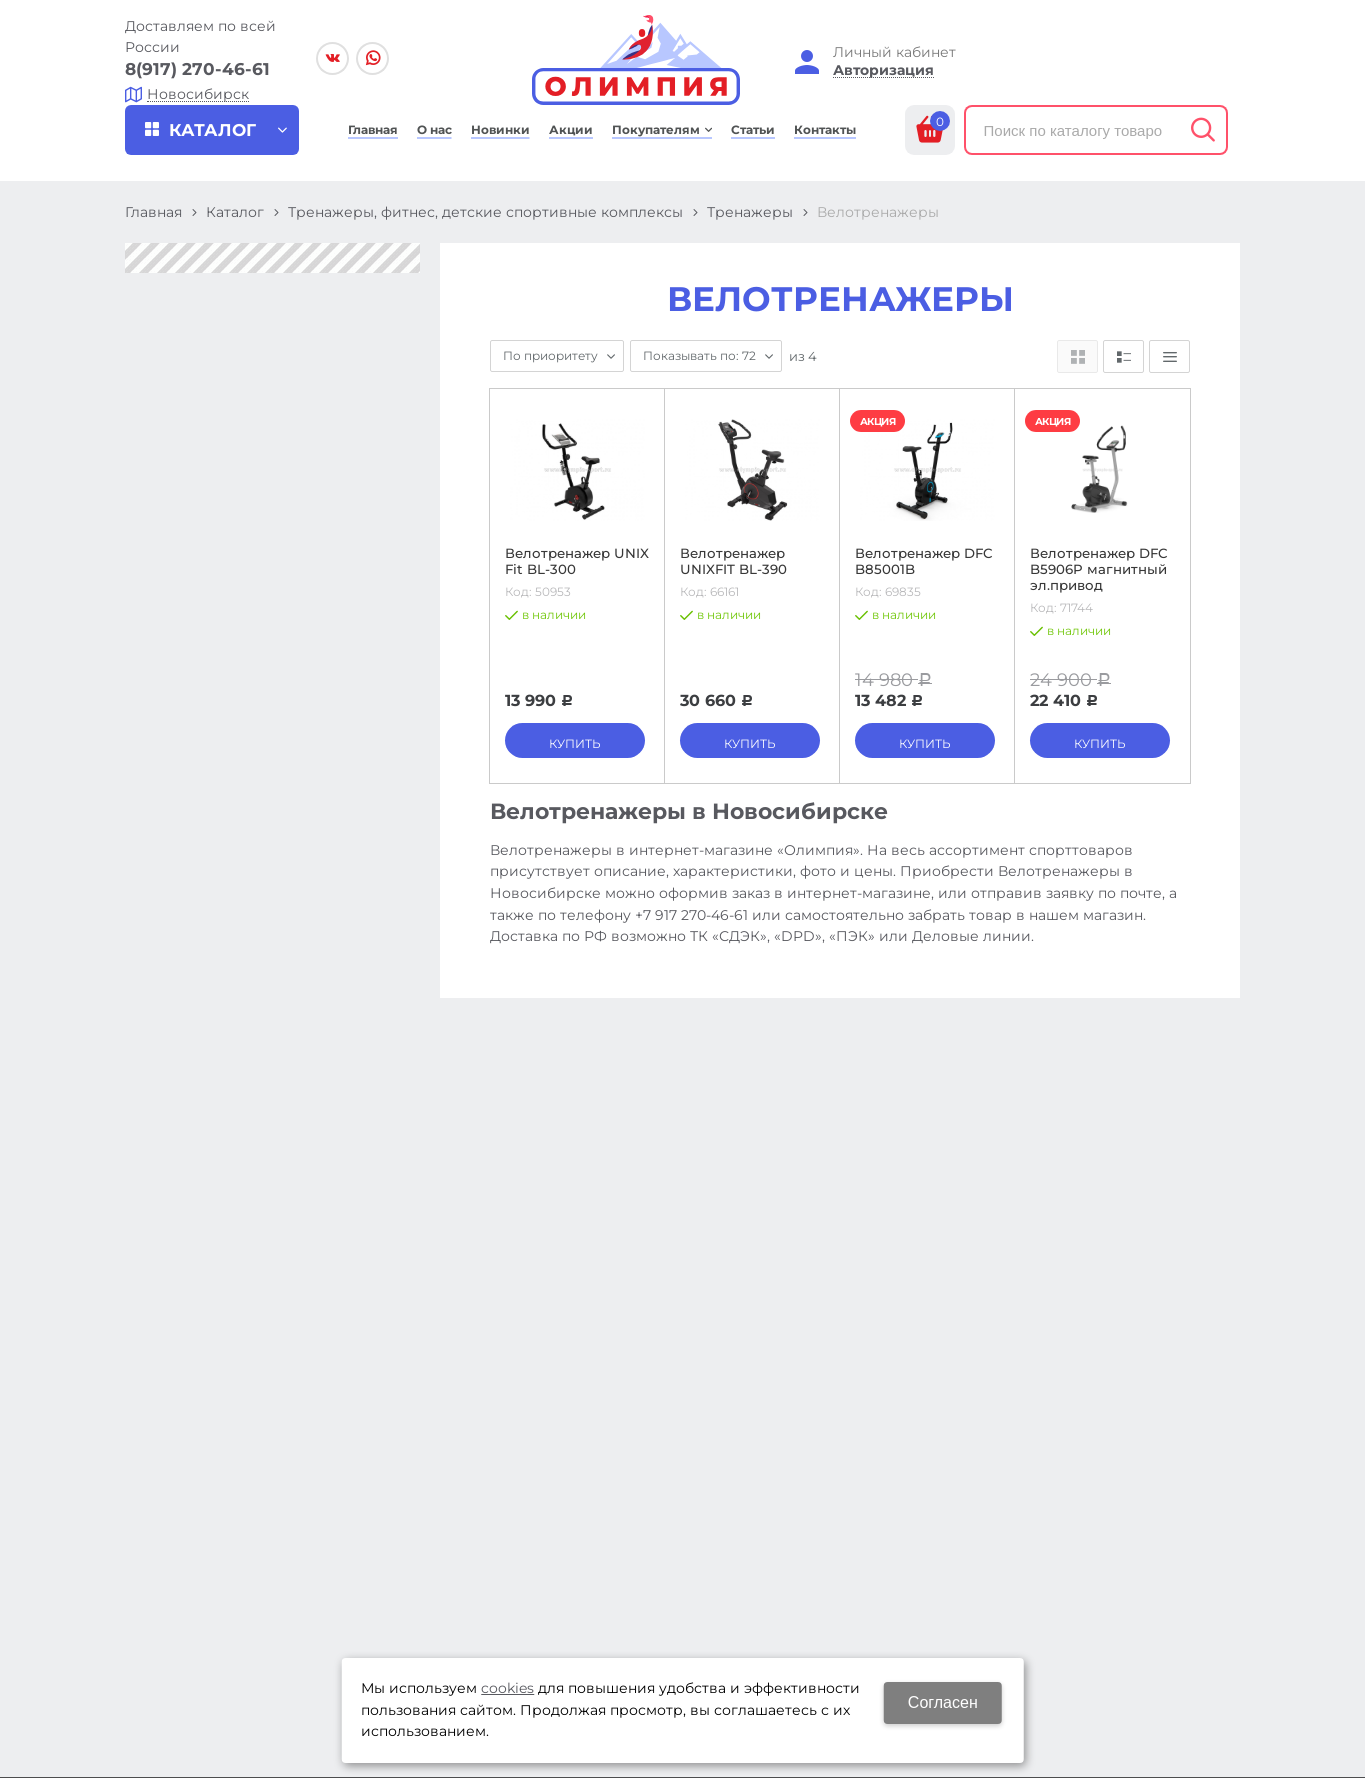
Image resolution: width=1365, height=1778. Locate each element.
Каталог (235, 212)
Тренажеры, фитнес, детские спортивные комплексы (485, 212)
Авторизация (883, 70)
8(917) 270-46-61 (197, 69)
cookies (507, 1688)
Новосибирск (198, 94)
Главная (153, 212)
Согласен (943, 1702)
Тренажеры (750, 212)
